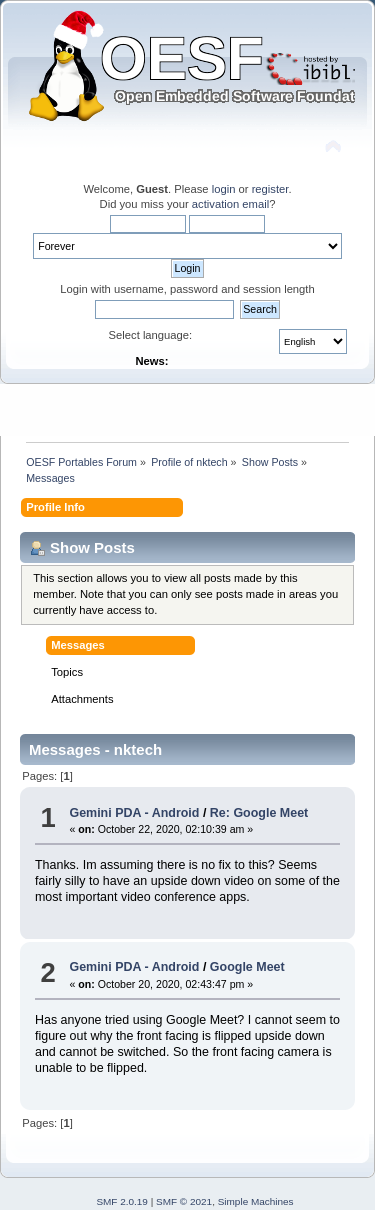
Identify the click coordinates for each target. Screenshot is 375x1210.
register (270, 189)
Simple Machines (256, 1201)
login (224, 189)
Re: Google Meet (259, 813)
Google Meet (247, 967)
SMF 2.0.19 (122, 1201)
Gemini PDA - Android (134, 813)
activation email (230, 204)
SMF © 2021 (184, 1201)
